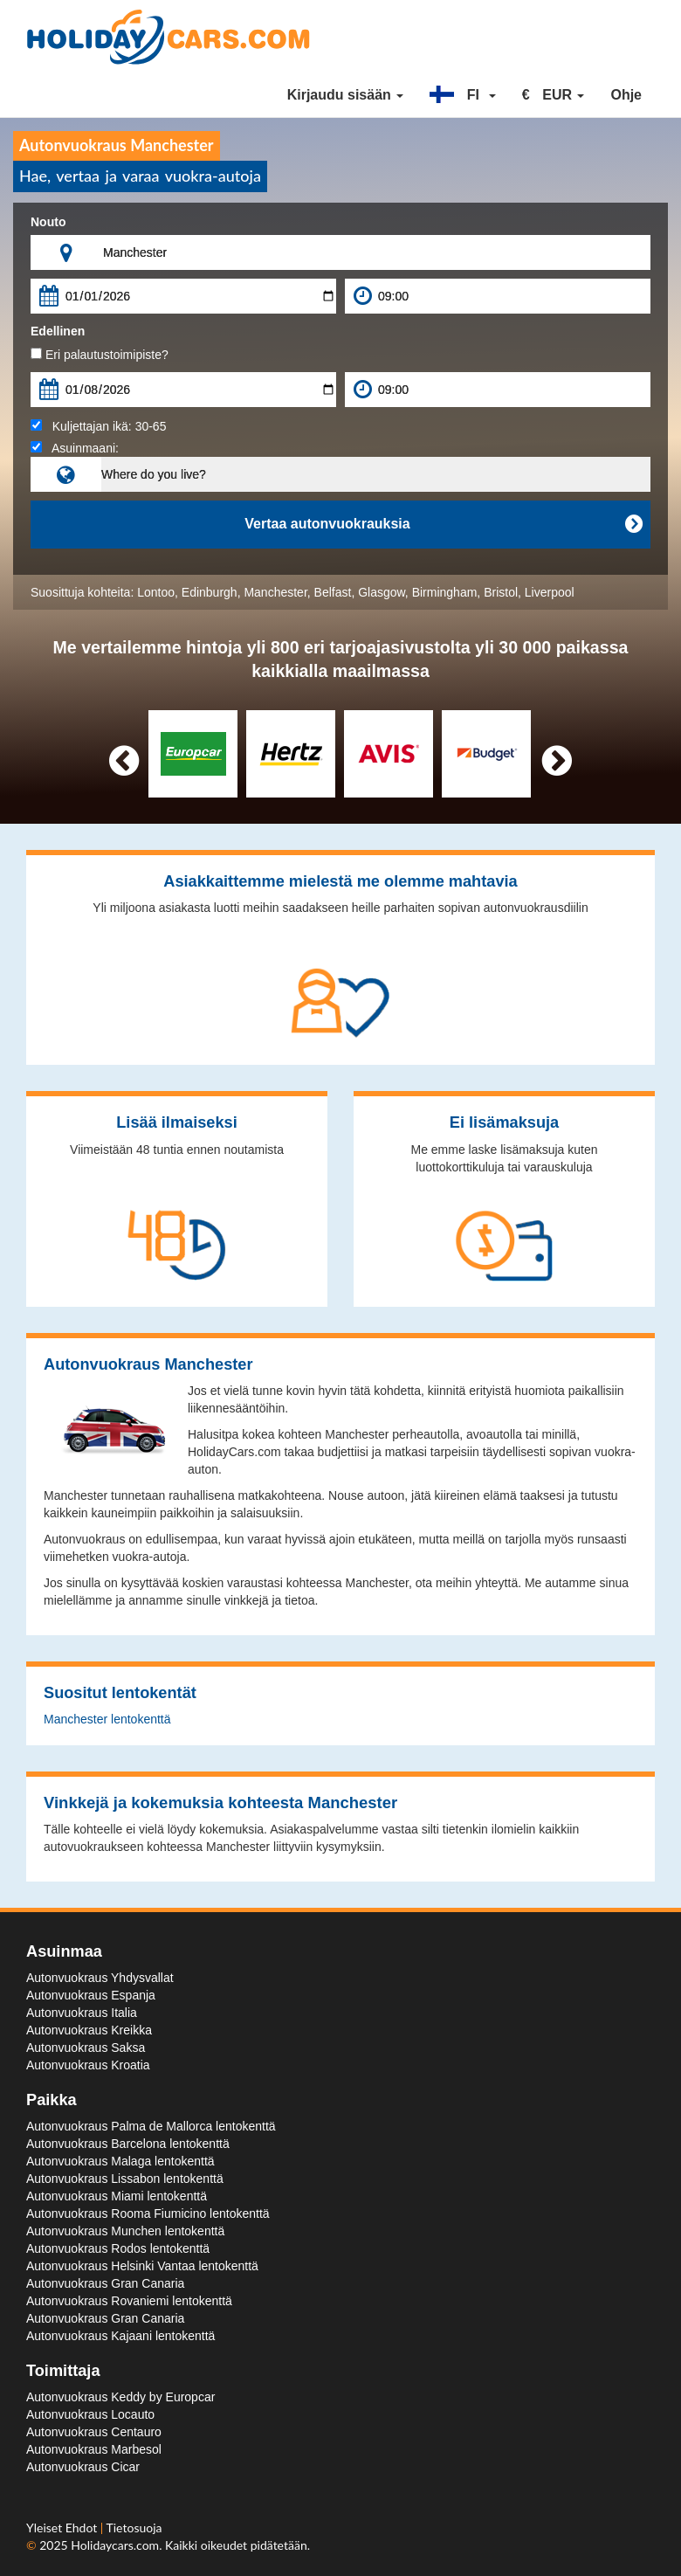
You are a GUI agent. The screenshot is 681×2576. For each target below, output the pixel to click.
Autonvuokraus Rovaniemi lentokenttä (129, 2301)
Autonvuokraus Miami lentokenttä (116, 2196)
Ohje (626, 94)
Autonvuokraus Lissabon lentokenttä (125, 2179)
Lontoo (156, 592)
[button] (462, 95)
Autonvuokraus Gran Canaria (105, 2283)
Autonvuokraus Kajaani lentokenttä (120, 2336)
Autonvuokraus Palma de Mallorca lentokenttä (151, 2126)
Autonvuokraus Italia (81, 2013)
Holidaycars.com (115, 2545)
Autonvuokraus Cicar (83, 2467)
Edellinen (58, 331)
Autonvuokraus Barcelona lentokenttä (128, 2144)
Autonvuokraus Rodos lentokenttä (118, 2248)
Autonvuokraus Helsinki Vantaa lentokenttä (142, 2266)
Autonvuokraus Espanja (90, 1995)
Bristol (501, 592)
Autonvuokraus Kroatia (88, 2065)
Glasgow (381, 592)
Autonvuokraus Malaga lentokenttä (120, 2161)
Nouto (48, 222)
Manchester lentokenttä (107, 1719)
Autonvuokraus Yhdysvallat (100, 1978)
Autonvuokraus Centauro (94, 2432)
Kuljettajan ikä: (98, 426)
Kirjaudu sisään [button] (345, 94)
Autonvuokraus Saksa (85, 2048)
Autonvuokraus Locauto (90, 2414)
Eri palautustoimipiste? (100, 355)
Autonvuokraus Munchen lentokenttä (125, 2231)
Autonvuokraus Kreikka (89, 2030)
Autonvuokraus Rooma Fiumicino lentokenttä (148, 2213)
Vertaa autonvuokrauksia (443, 524)
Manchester (275, 592)
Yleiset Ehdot (63, 2527)
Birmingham (445, 592)
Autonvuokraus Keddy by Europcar (120, 2397)
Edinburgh (209, 592)
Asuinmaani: (75, 448)
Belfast (333, 592)
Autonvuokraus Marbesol (94, 2449)
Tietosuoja (134, 2527)
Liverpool (549, 592)
